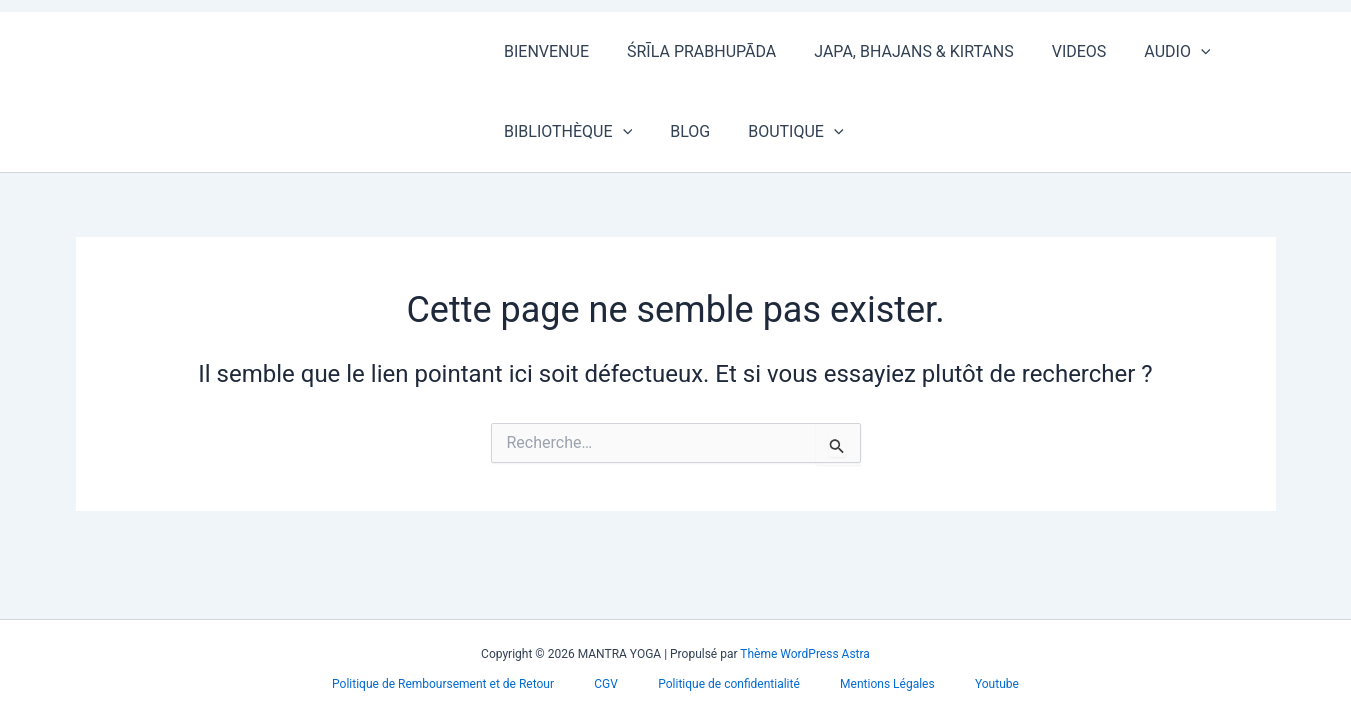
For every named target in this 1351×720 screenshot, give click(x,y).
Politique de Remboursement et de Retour (476, 684)
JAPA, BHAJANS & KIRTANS (898, 51)
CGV (623, 684)
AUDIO (1150, 52)
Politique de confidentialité (729, 684)
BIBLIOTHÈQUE (565, 132)
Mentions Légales (871, 684)
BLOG (681, 131)
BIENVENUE (543, 51)
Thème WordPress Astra (805, 654)
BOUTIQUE (780, 132)
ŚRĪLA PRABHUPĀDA (692, 51)
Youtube (964, 684)
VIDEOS (1058, 51)
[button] (1174, 52)
